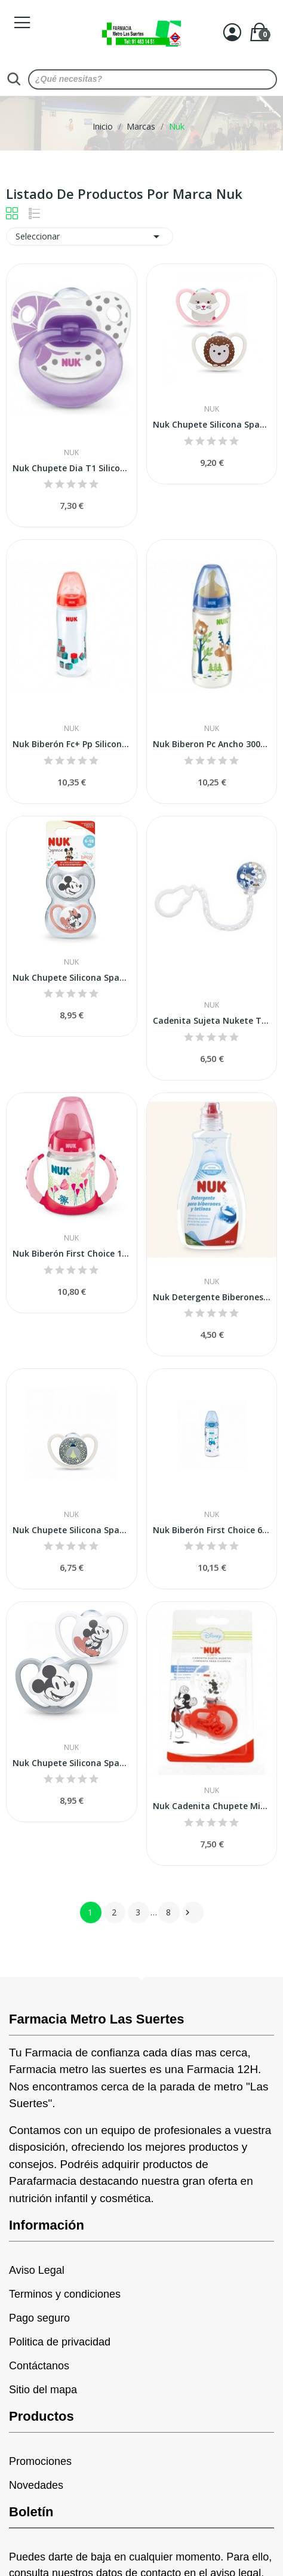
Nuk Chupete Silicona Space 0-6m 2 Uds (212, 424)
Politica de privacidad (59, 2342)
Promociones (40, 2461)
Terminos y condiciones (65, 2294)
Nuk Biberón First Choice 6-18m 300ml (212, 1530)
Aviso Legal (36, 2270)
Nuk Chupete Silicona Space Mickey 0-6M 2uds (72, 1762)
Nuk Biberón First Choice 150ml (72, 1253)
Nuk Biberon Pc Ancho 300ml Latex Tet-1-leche (212, 744)
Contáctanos (39, 2366)
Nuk (71, 452)
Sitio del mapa (43, 2390)
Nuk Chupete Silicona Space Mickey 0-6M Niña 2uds (72, 977)
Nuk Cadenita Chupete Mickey (212, 1806)
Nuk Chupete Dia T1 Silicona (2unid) (72, 468)
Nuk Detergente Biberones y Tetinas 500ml (212, 1297)
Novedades (36, 2485)
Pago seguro (39, 2318)
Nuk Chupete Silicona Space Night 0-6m (72, 1530)
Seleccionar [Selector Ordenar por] (90, 236)
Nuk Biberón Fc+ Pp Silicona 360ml (72, 744)
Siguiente (187, 1912)
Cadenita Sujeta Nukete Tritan (212, 1020)
